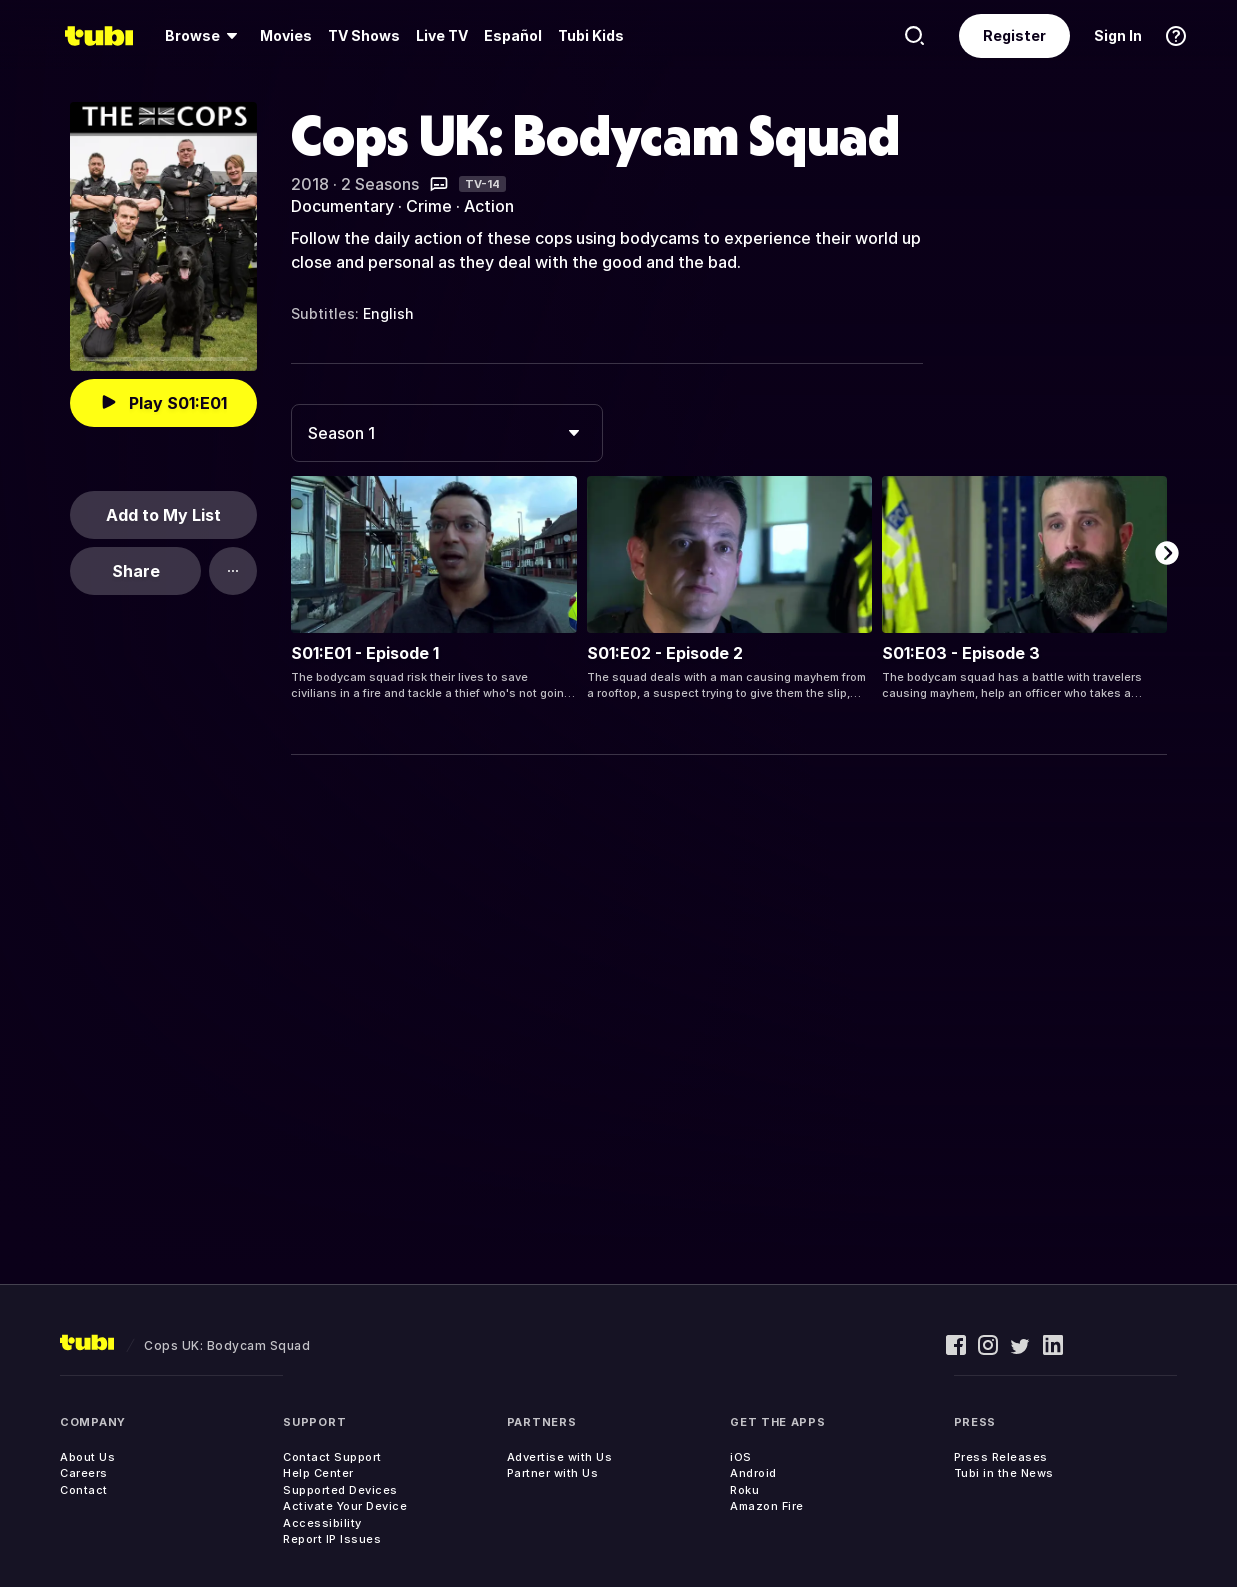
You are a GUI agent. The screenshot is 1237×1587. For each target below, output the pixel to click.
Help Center (318, 1473)
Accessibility (322, 1523)
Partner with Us (553, 1473)
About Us (87, 1457)
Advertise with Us (560, 1457)
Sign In (1118, 35)
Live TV (442, 35)
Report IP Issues (332, 1539)
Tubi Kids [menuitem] (591, 35)
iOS (741, 1457)
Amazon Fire (767, 1506)
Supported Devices (340, 1490)
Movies (286, 35)
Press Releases (1001, 1457)
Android (753, 1473)
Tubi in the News (1004, 1473)
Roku (744, 1490)
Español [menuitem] (513, 35)
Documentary (342, 206)
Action (489, 206)
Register (1014, 35)
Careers (84, 1473)
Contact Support (332, 1457)
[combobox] (447, 433)
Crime (429, 206)
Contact (84, 1490)
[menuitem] (204, 36)
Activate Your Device (345, 1506)
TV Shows (364, 35)
